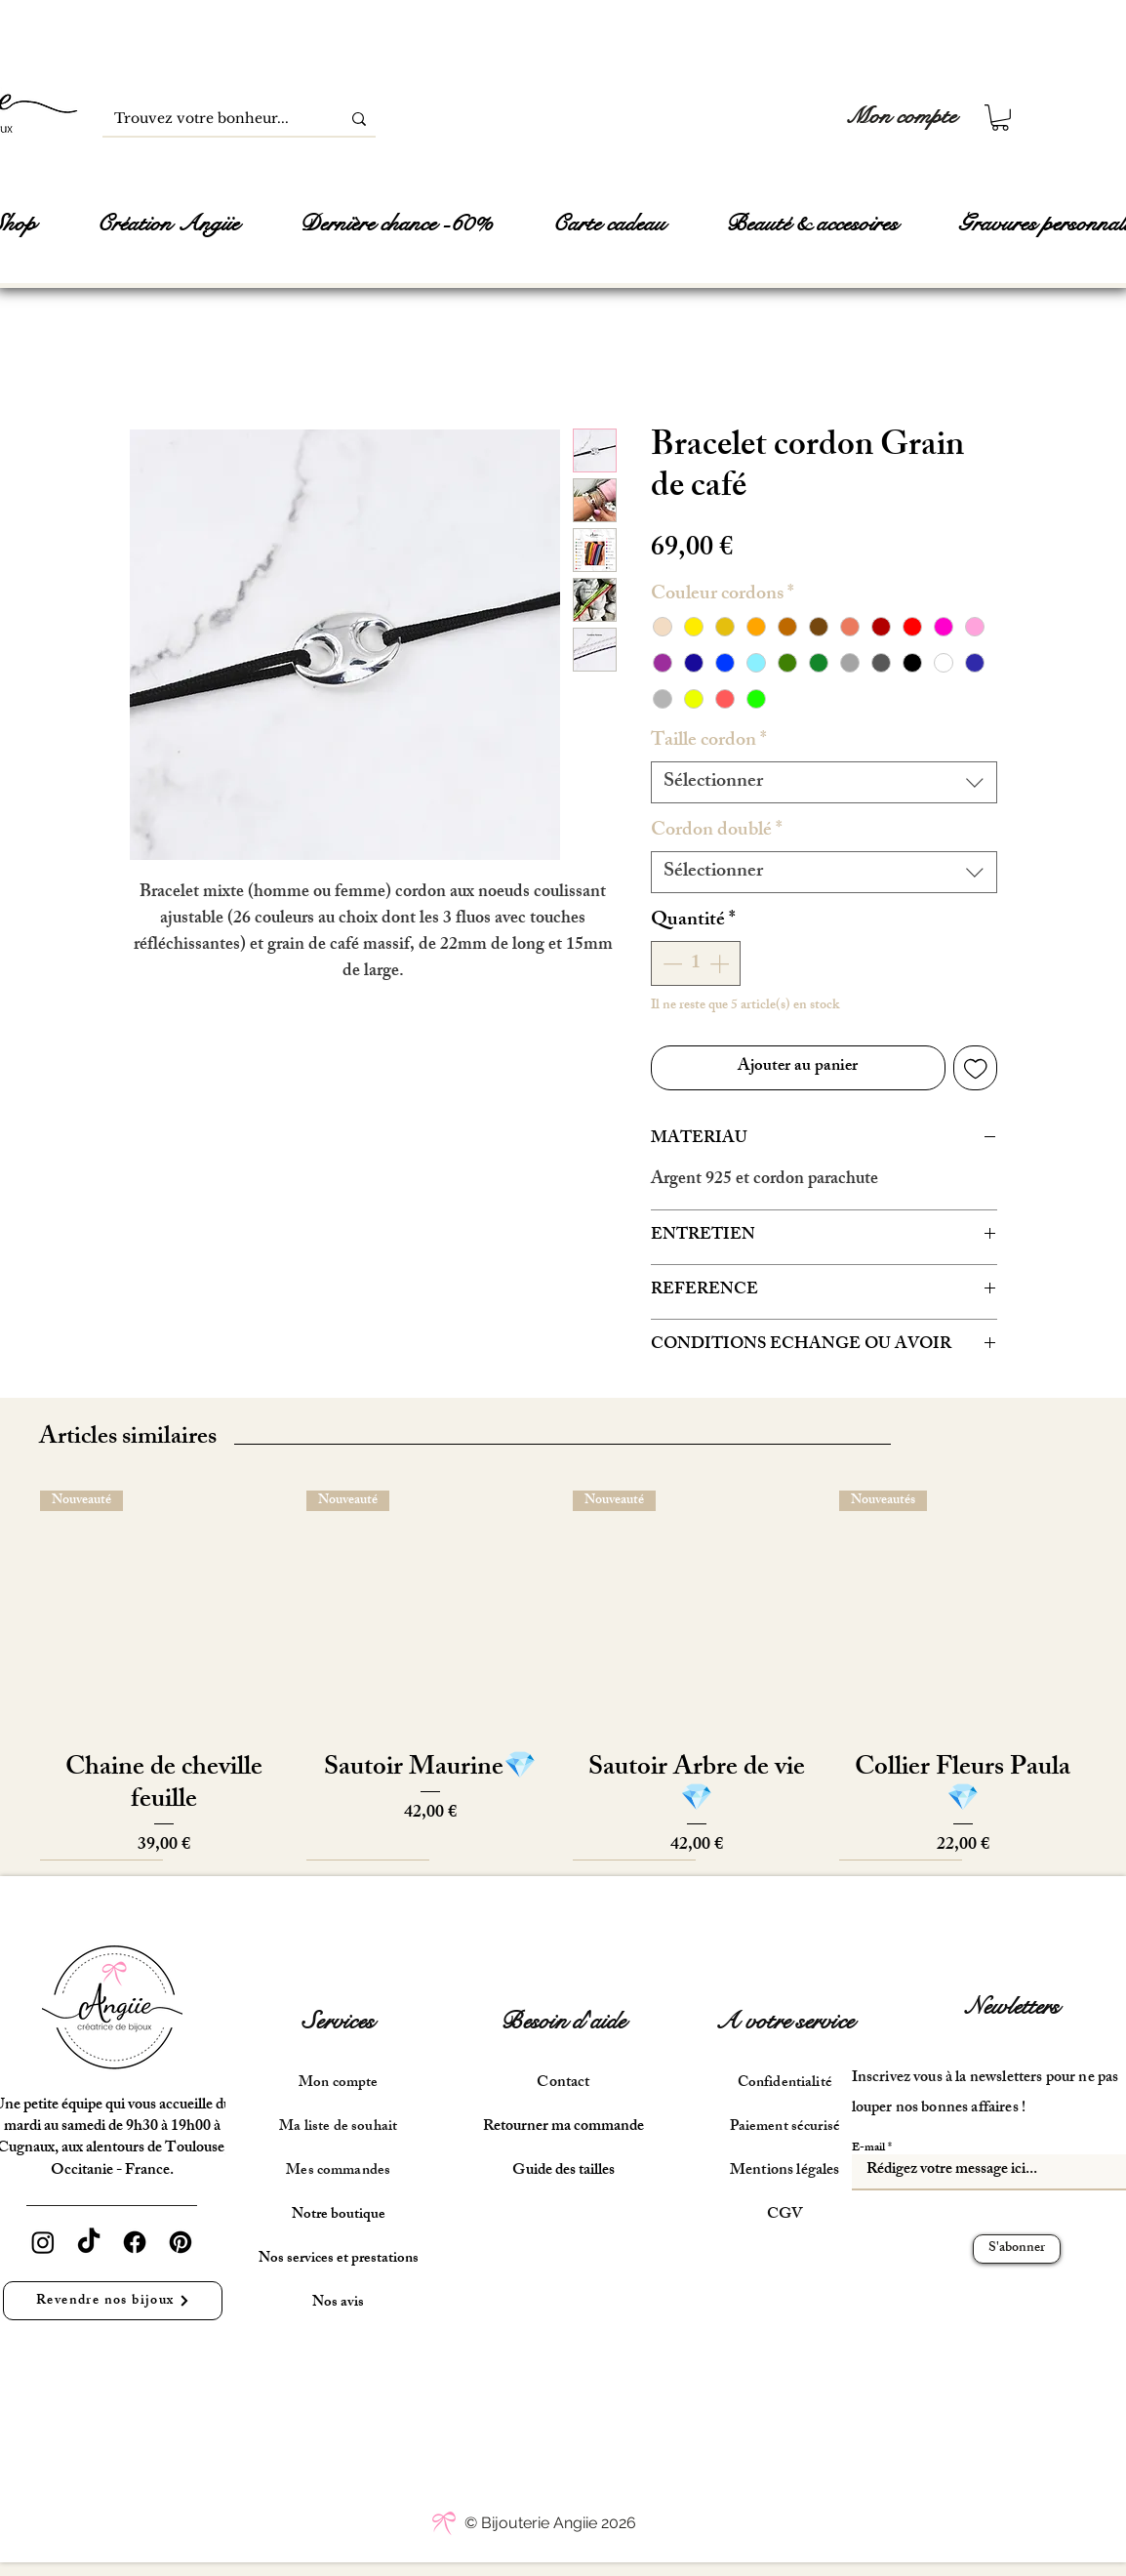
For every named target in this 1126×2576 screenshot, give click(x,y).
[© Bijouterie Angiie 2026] (550, 2524)
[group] (563, 1675)
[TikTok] (88, 2242)
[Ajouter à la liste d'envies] (975, 1067)
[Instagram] (43, 2242)
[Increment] (721, 963)
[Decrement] (670, 963)
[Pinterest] (180, 2242)
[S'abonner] (1017, 2249)
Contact (563, 2083)
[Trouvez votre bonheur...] (206, 119)
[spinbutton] (695, 963)
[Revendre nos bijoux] (112, 2300)
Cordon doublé (717, 831)
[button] (1000, 117)
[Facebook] (134, 2242)
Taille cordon (709, 741)
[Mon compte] (901, 116)
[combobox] (824, 782)
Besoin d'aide (563, 2021)
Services (338, 2021)
